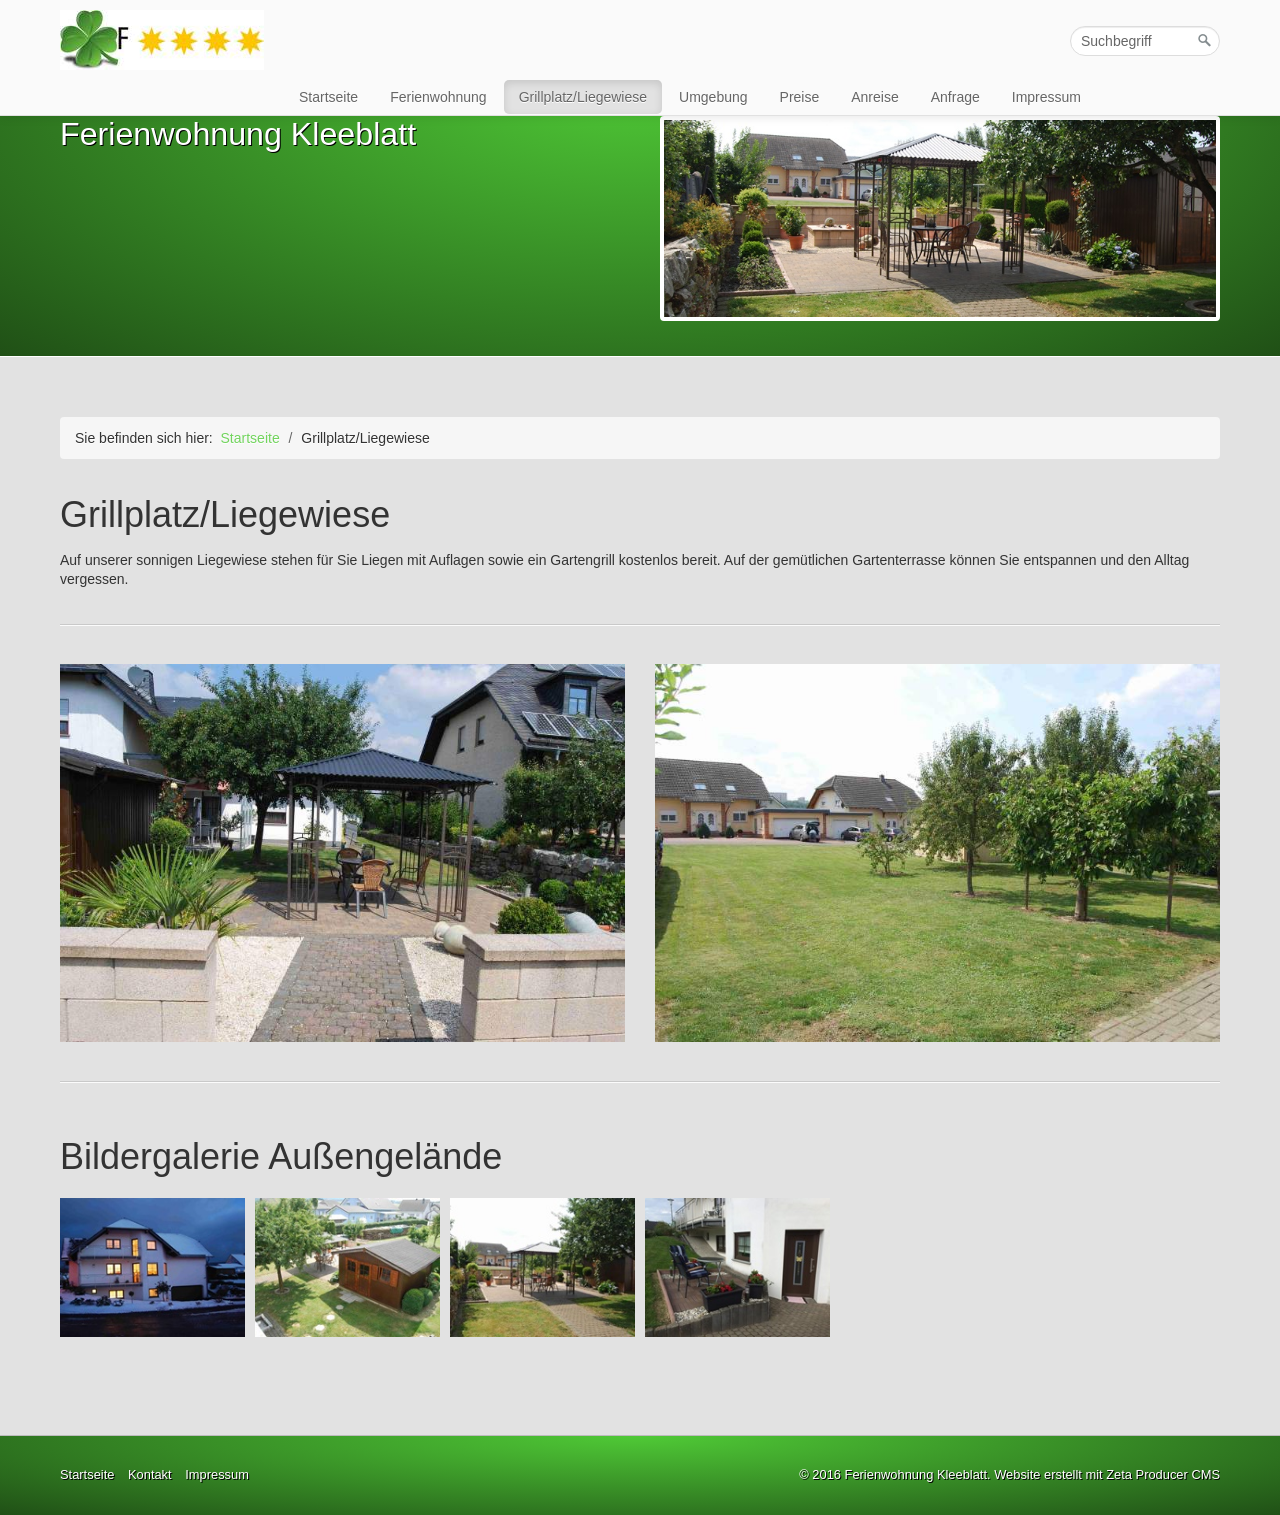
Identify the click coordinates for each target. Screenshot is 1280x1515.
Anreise (874, 97)
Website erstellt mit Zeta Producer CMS (1107, 1474)
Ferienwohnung (438, 97)
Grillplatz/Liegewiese (583, 97)
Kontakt (150, 1474)
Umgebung (713, 97)
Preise (800, 97)
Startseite (328, 97)
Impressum (1046, 97)
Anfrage (955, 97)
